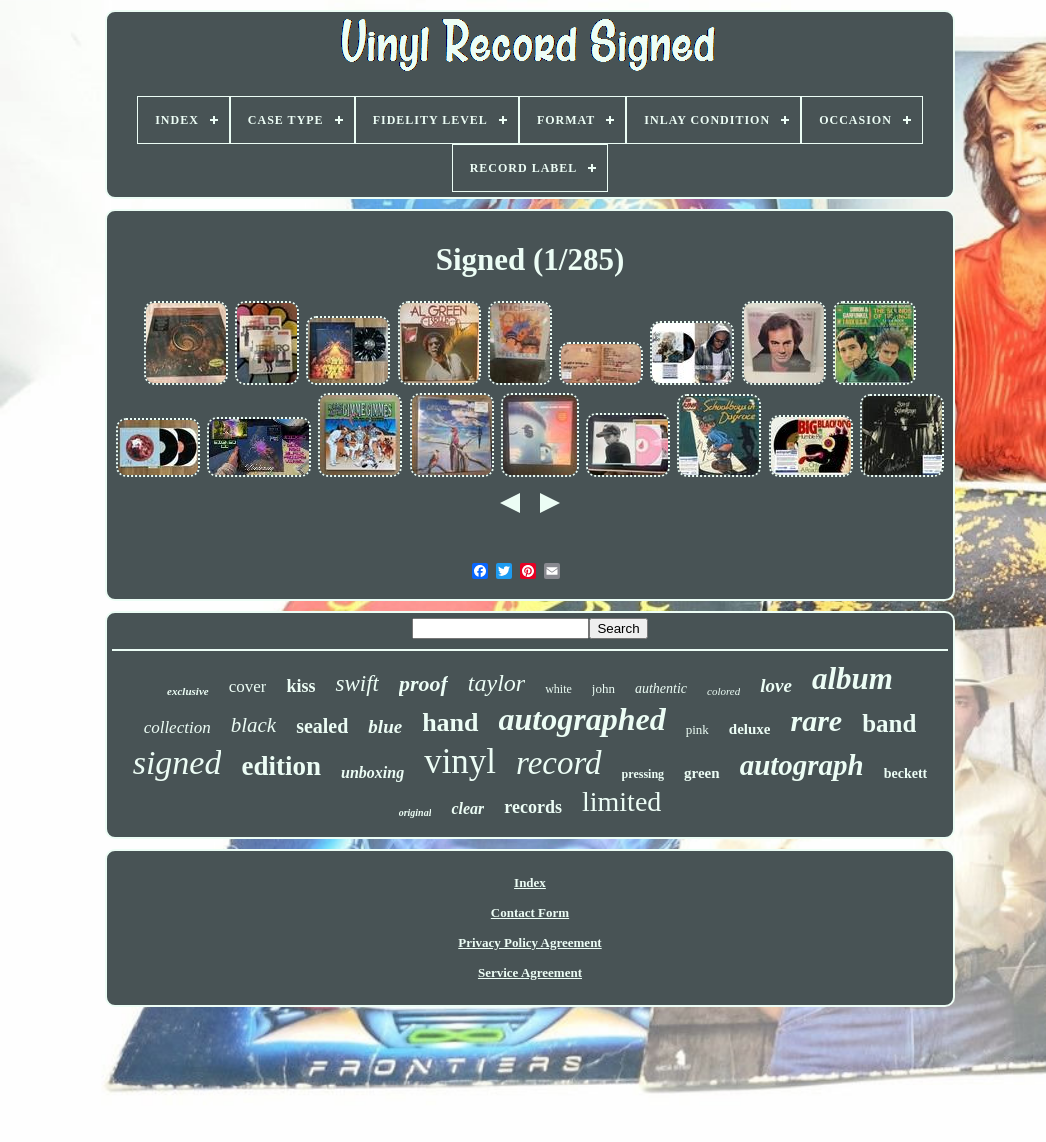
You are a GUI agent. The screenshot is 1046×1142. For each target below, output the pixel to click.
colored (723, 691)
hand (450, 722)
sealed (322, 726)
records (533, 807)
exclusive (188, 691)
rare (816, 720)
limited (621, 801)
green (702, 773)
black (253, 725)
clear (467, 808)
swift (356, 683)
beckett (906, 773)
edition (281, 766)
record (559, 763)
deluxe (750, 729)
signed (177, 762)
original (415, 812)
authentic (661, 688)
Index (530, 882)
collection (177, 727)
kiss (300, 686)
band (889, 723)
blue (385, 726)
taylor (496, 683)
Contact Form (530, 912)
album (852, 678)
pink (697, 729)
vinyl (460, 761)
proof (423, 683)
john (603, 688)
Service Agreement (530, 972)
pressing (643, 774)
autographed (582, 719)
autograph (802, 765)
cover (248, 686)
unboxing (372, 772)
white (558, 689)
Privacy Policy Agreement (529, 942)
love (776, 685)
